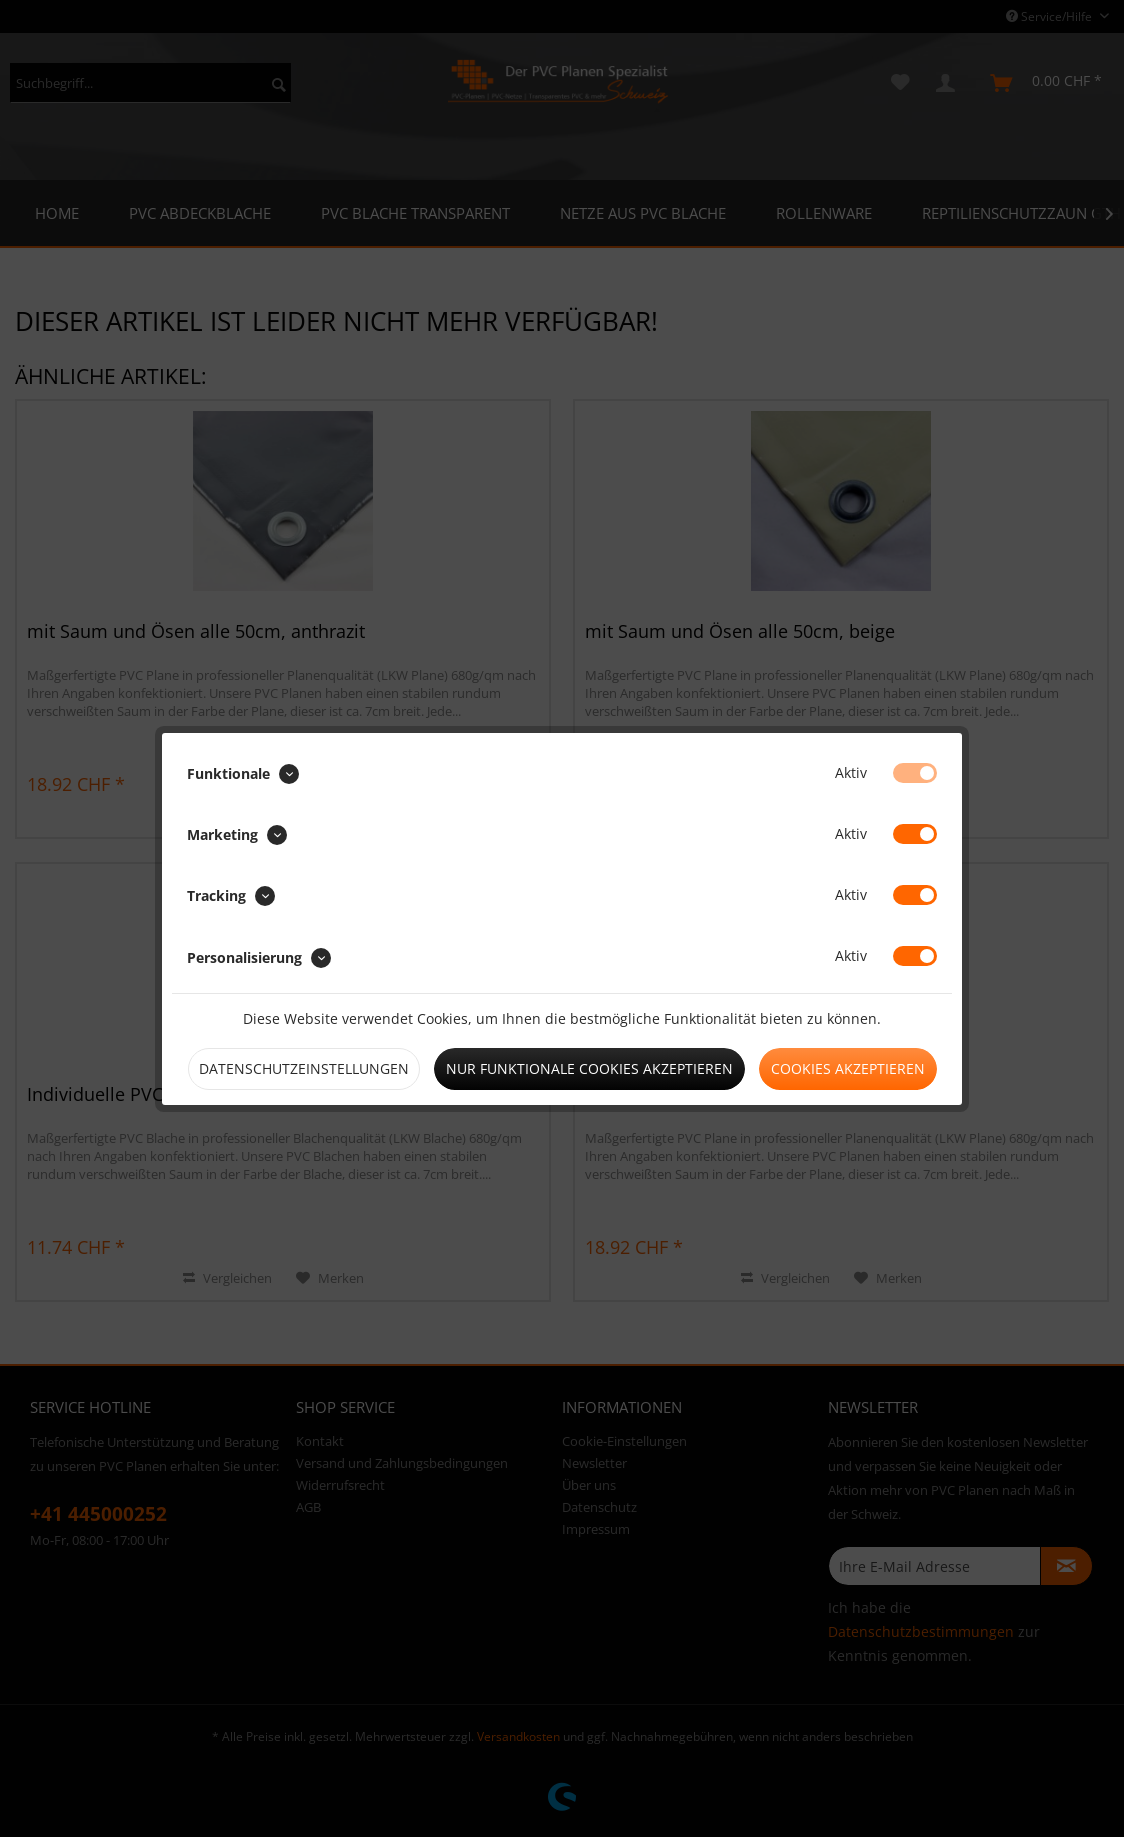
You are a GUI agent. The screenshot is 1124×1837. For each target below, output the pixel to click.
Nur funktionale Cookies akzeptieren (589, 1068)
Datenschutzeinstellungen (304, 1068)
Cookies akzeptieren (848, 1068)
